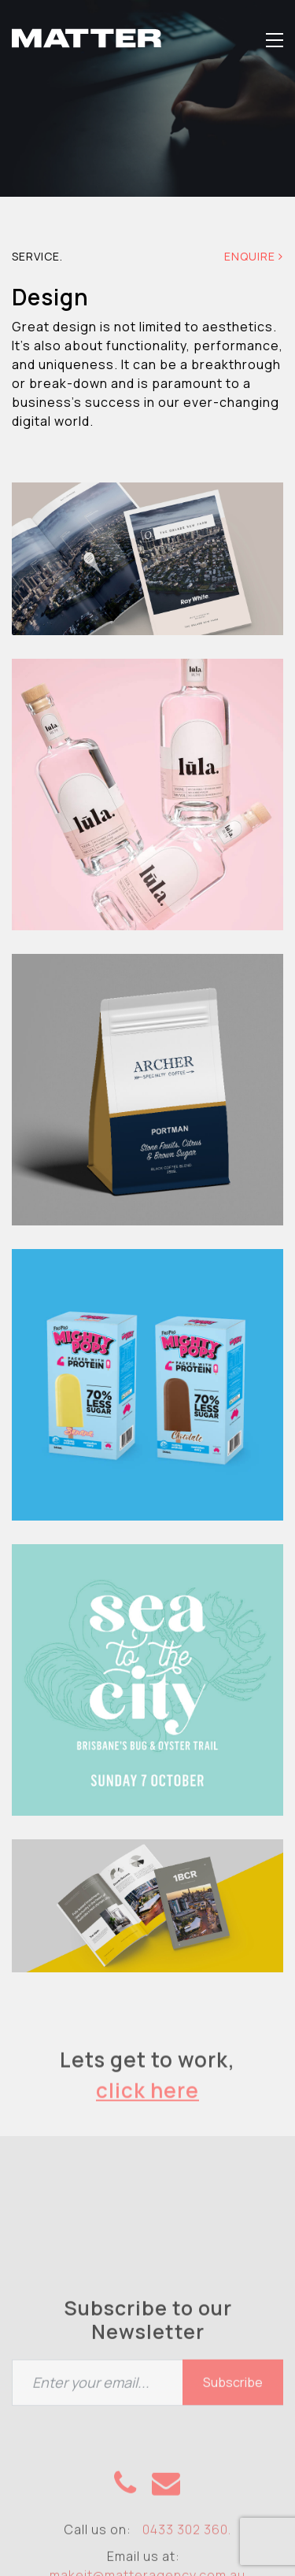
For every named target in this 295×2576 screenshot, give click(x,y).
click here (147, 2101)
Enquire (253, 263)
